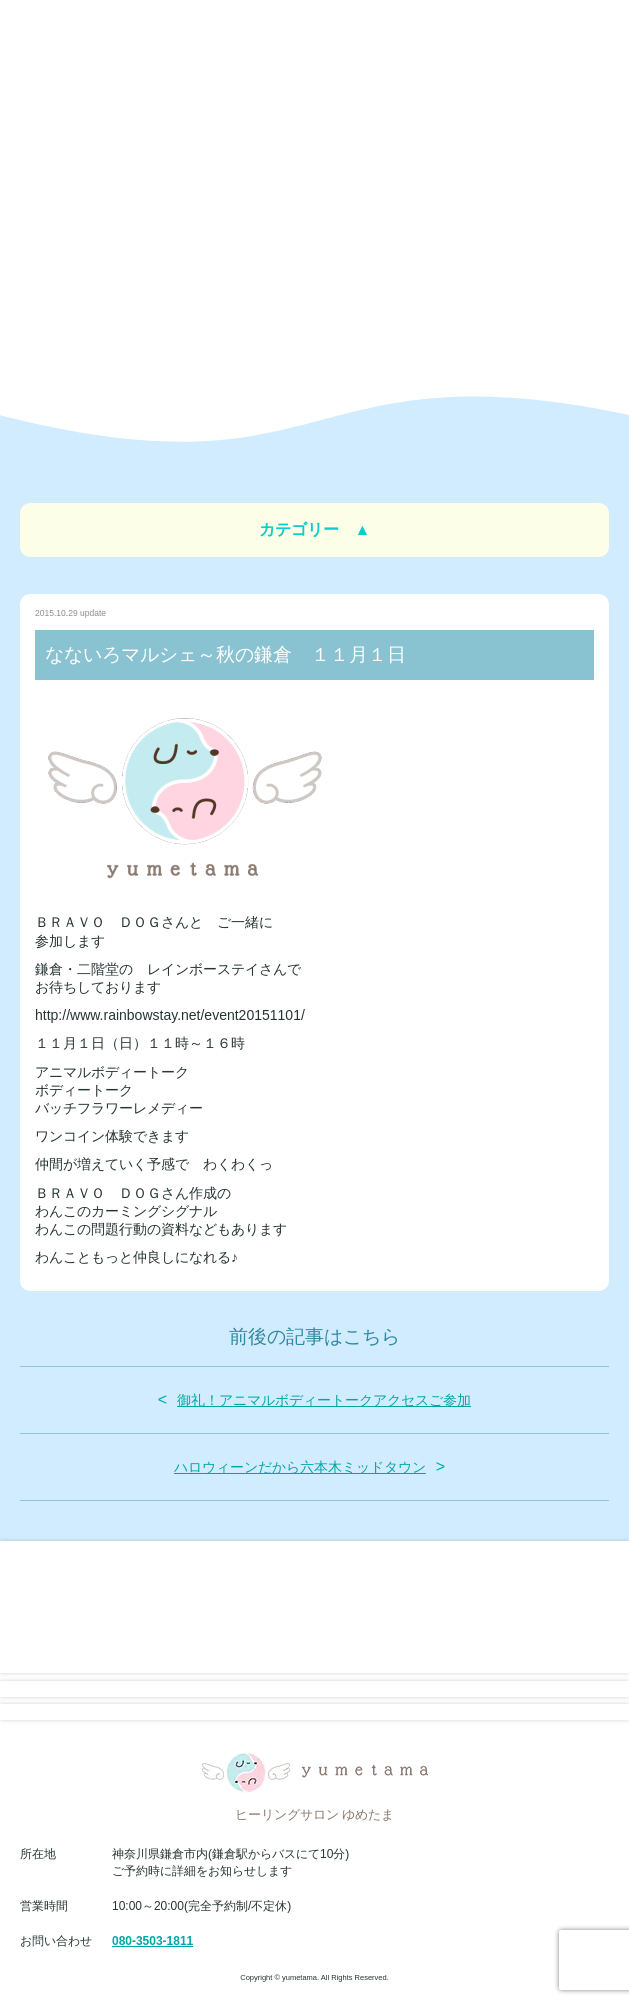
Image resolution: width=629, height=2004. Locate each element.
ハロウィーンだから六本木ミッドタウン (300, 1467)
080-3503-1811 (152, 1941)
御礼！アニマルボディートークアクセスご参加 (324, 1400)
